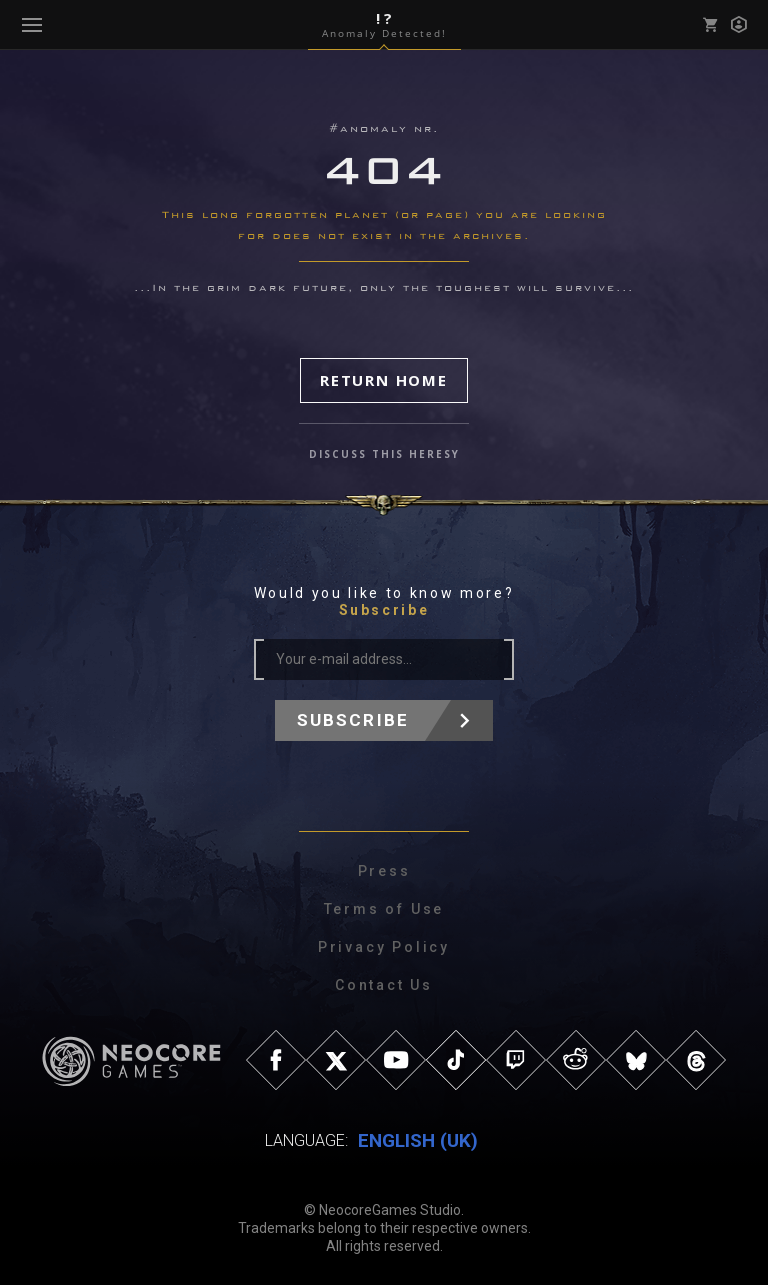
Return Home (384, 380)
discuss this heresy (384, 454)
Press (384, 871)
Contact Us (384, 985)
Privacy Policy (384, 947)
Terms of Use (384, 909)
